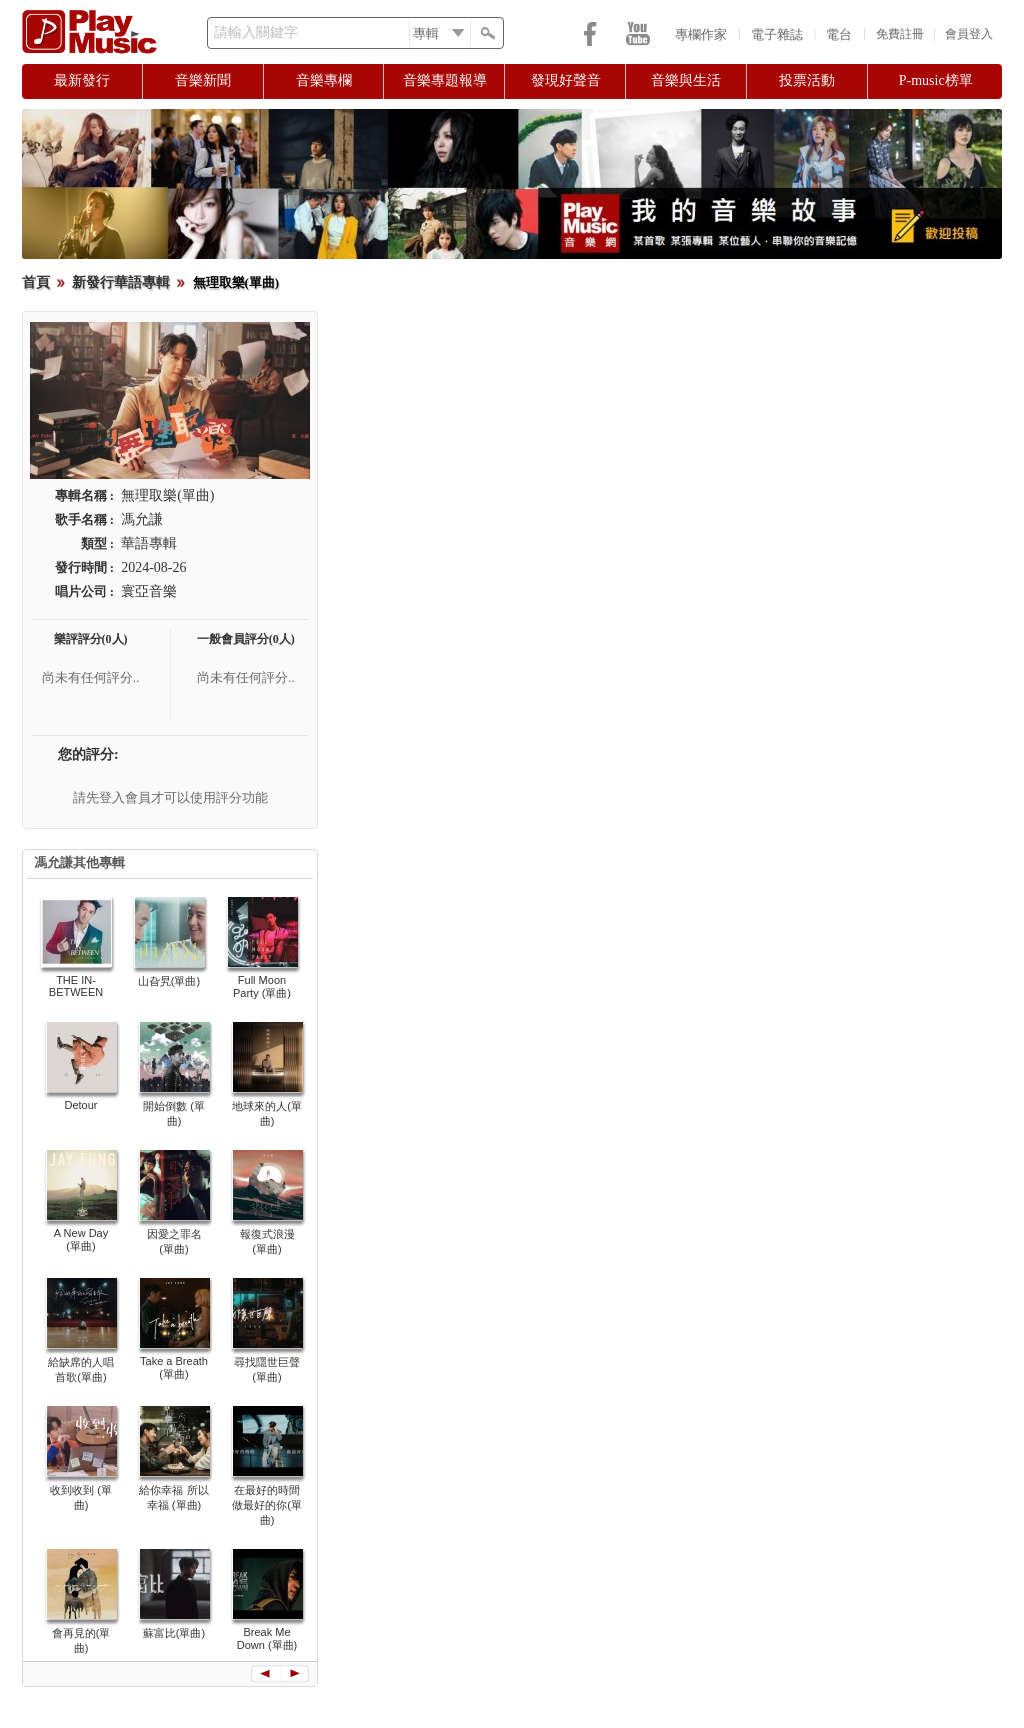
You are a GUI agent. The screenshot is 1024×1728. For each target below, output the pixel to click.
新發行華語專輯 (121, 282)
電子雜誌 (777, 34)
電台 (839, 34)
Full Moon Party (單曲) (262, 986)
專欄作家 (701, 34)
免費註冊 (900, 34)
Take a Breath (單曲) (174, 1367)
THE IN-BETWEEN (76, 986)
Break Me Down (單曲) (267, 1638)
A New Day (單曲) (81, 1239)
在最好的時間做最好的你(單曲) (267, 1505)
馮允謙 (142, 519)
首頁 (36, 282)
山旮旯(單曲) (169, 981)
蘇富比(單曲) (174, 1633)
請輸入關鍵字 (256, 32)
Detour (80, 1105)
